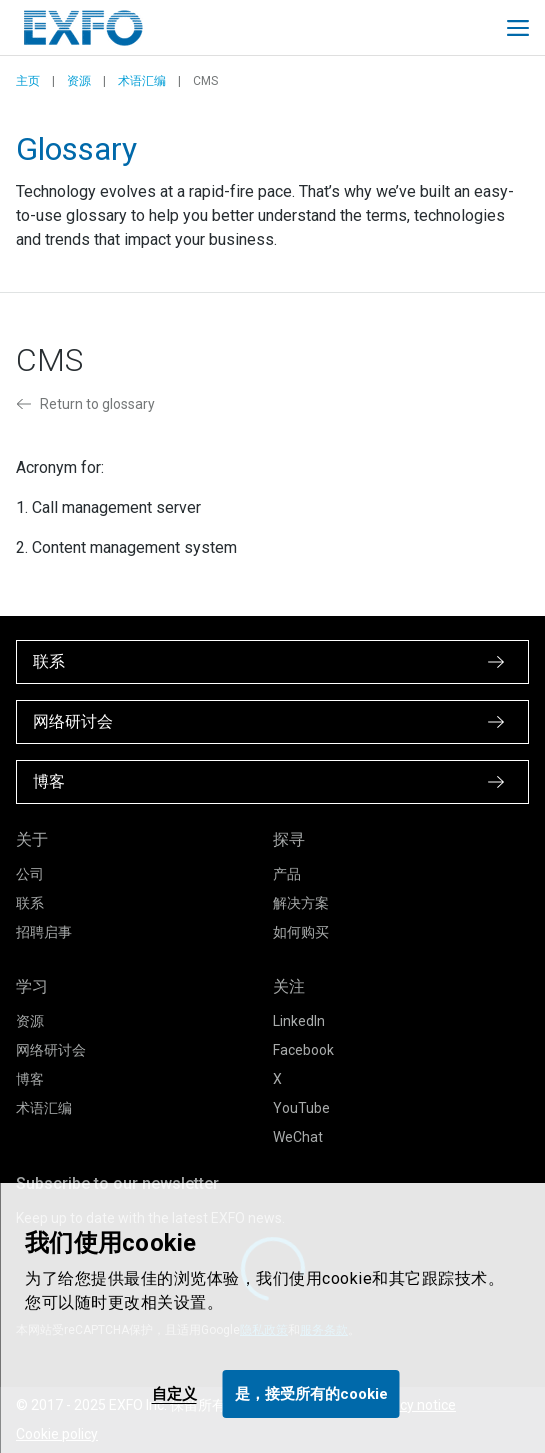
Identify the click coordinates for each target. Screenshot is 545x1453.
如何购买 (301, 932)
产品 (287, 874)
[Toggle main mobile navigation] (518, 28)
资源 (79, 81)
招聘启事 (44, 932)
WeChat (298, 1137)
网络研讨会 (51, 1050)
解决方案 (301, 903)
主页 (28, 81)
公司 (30, 874)
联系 (30, 903)
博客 (30, 1079)
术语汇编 (142, 81)
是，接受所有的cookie (311, 1394)
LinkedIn (299, 1021)
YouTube (301, 1108)
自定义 (174, 1394)
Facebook (303, 1050)
